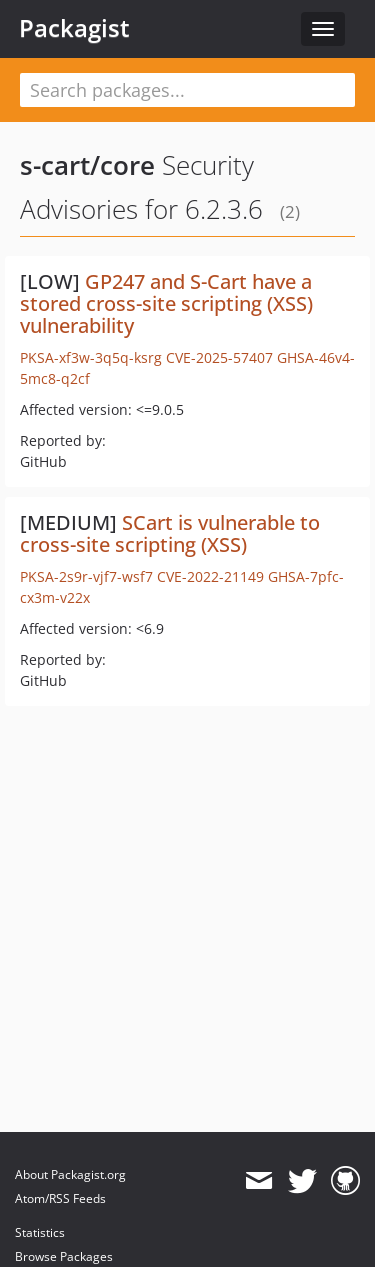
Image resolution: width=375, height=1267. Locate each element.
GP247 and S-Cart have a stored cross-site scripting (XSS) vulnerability (166, 303)
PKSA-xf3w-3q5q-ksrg (91, 357)
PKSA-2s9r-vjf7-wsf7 (86, 576)
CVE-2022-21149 (210, 576)
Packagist (74, 28)
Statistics (40, 1232)
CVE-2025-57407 (219, 357)
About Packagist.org (70, 1174)
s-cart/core (87, 165)
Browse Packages (64, 1256)
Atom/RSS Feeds (60, 1198)
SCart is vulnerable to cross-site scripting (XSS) (170, 533)
